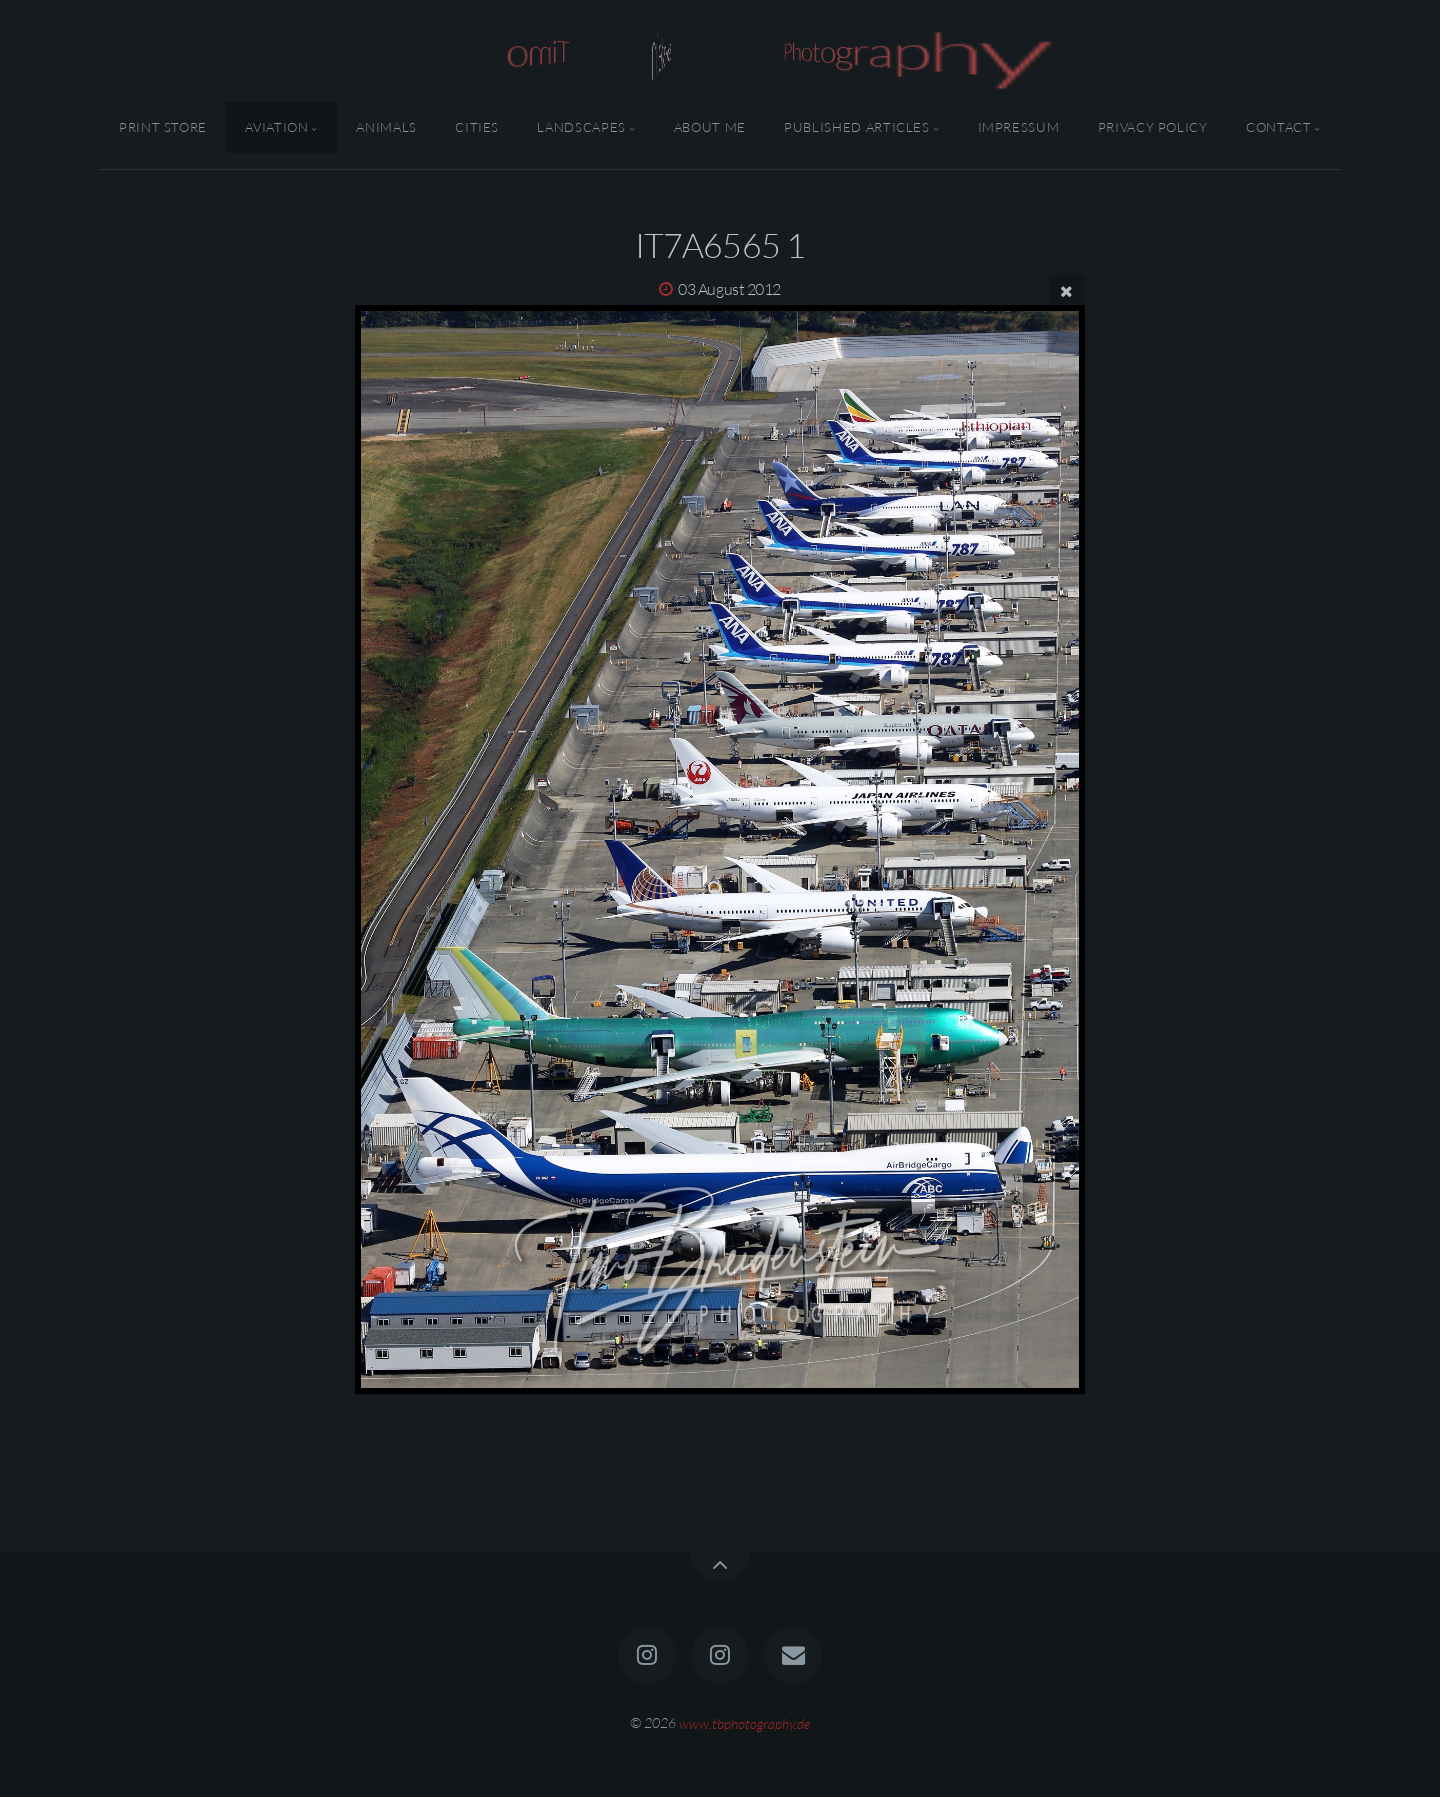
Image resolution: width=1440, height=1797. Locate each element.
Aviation (276, 127)
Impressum (1019, 127)
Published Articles (857, 127)
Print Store (163, 127)
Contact (1278, 127)
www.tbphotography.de (744, 1722)
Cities (477, 127)
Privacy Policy (1153, 127)
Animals (386, 127)
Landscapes (581, 127)
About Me (710, 127)
